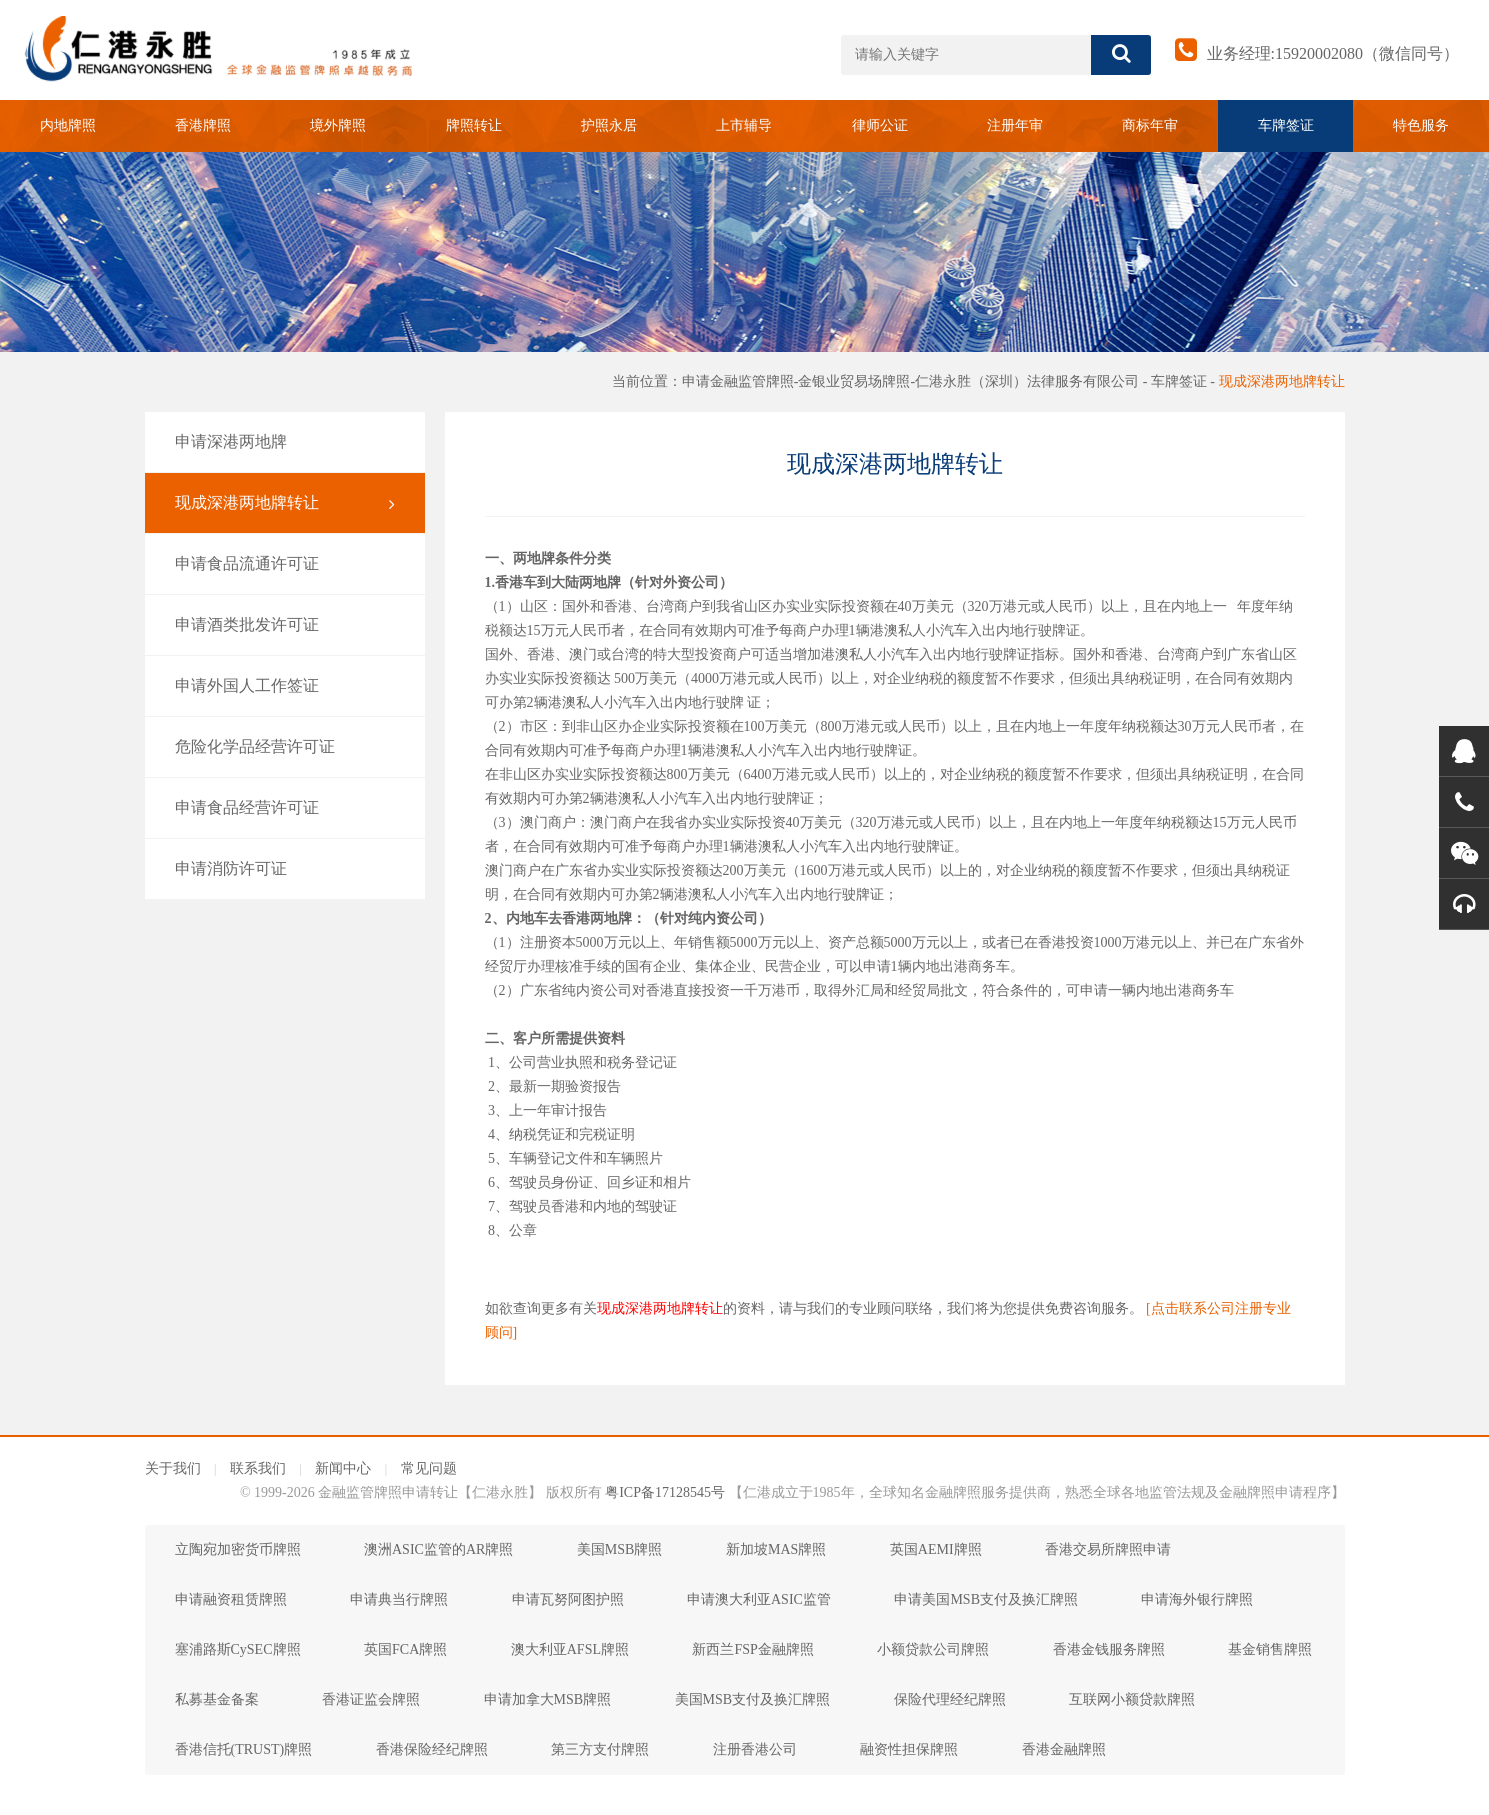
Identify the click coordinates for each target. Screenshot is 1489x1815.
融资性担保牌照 (909, 1749)
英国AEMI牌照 (936, 1549)
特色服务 (1421, 125)
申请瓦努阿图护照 (568, 1599)
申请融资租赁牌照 (231, 1599)
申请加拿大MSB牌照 (548, 1699)
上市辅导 (744, 125)
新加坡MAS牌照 (776, 1549)
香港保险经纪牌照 (432, 1749)
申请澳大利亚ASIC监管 (759, 1599)
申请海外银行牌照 (1197, 1599)
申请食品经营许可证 (285, 808)
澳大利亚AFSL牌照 (570, 1649)
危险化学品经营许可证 (285, 747)
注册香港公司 (755, 1749)
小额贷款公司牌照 (933, 1649)
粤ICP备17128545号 (665, 1492)
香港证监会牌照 (371, 1699)
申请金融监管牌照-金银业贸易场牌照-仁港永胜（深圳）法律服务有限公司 (910, 381)
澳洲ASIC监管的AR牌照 (438, 1549)
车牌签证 (1286, 125)
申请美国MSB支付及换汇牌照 (986, 1599)
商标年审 (1150, 125)
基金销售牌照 (1270, 1649)
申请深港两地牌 (285, 442)
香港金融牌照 (1064, 1749)
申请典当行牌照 (399, 1599)
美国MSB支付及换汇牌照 (753, 1699)
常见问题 (429, 1468)
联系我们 (258, 1468)
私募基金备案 (217, 1699)
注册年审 (1015, 125)
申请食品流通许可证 (285, 564)
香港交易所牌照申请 (1108, 1549)
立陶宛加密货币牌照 (238, 1549)
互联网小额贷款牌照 (1132, 1699)
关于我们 (173, 1468)
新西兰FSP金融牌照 (752, 1649)
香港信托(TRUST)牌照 (244, 1749)
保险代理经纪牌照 (950, 1699)
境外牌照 (338, 125)
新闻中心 (343, 1468)
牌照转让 (474, 125)
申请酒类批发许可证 (285, 625)
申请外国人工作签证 (285, 686)
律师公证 (880, 125)
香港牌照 (203, 125)
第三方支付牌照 (600, 1749)
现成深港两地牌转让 (1282, 381)
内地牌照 (68, 125)
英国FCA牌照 (405, 1649)
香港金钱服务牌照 (1109, 1649)
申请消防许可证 (285, 869)
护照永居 (609, 125)
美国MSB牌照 (620, 1549)
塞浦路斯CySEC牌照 (238, 1649)
